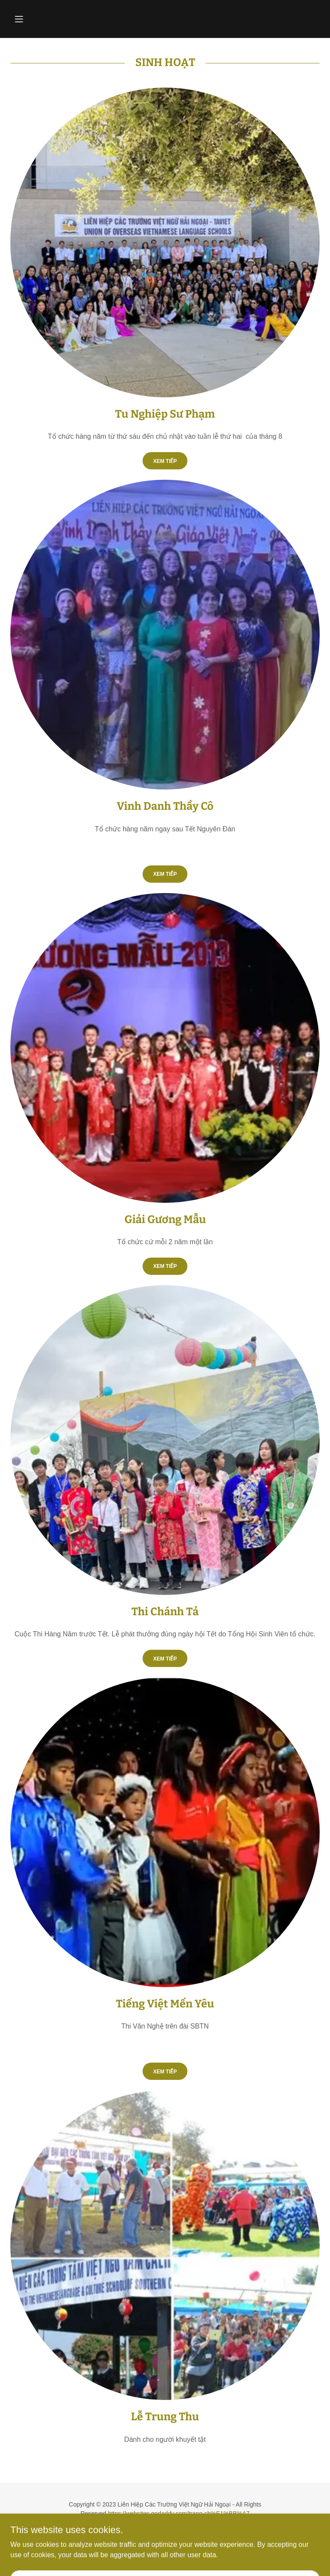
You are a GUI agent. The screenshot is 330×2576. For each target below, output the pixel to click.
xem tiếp (165, 1266)
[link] (165, 2553)
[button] (33, 19)
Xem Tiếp (165, 461)
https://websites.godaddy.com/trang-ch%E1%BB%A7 (178, 2513)
